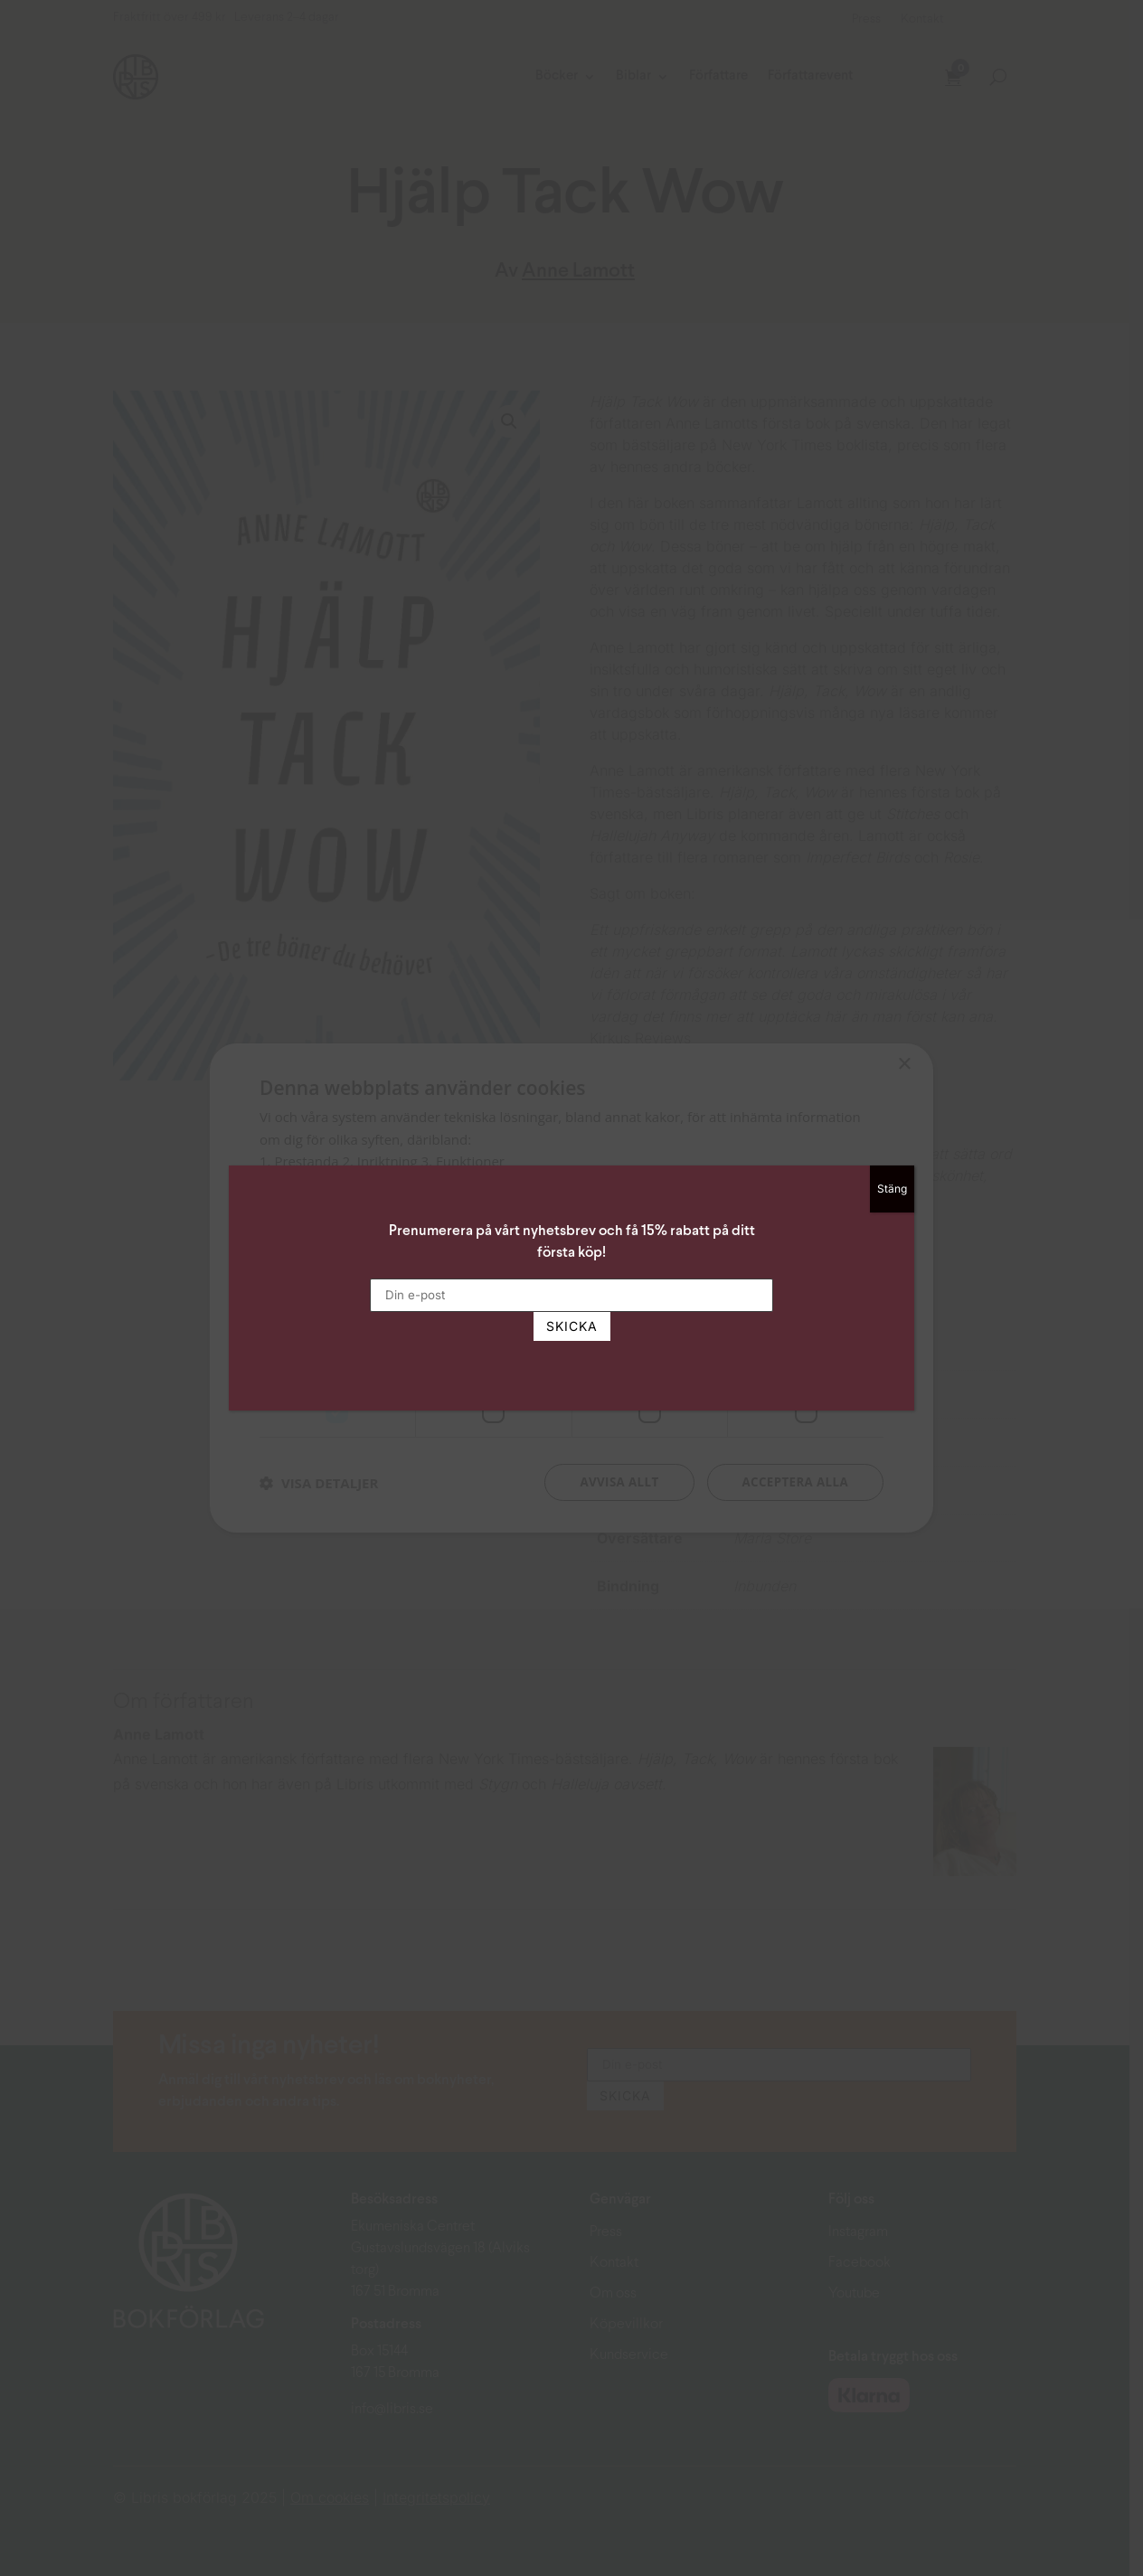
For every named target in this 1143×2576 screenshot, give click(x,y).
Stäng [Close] (892, 1188)
